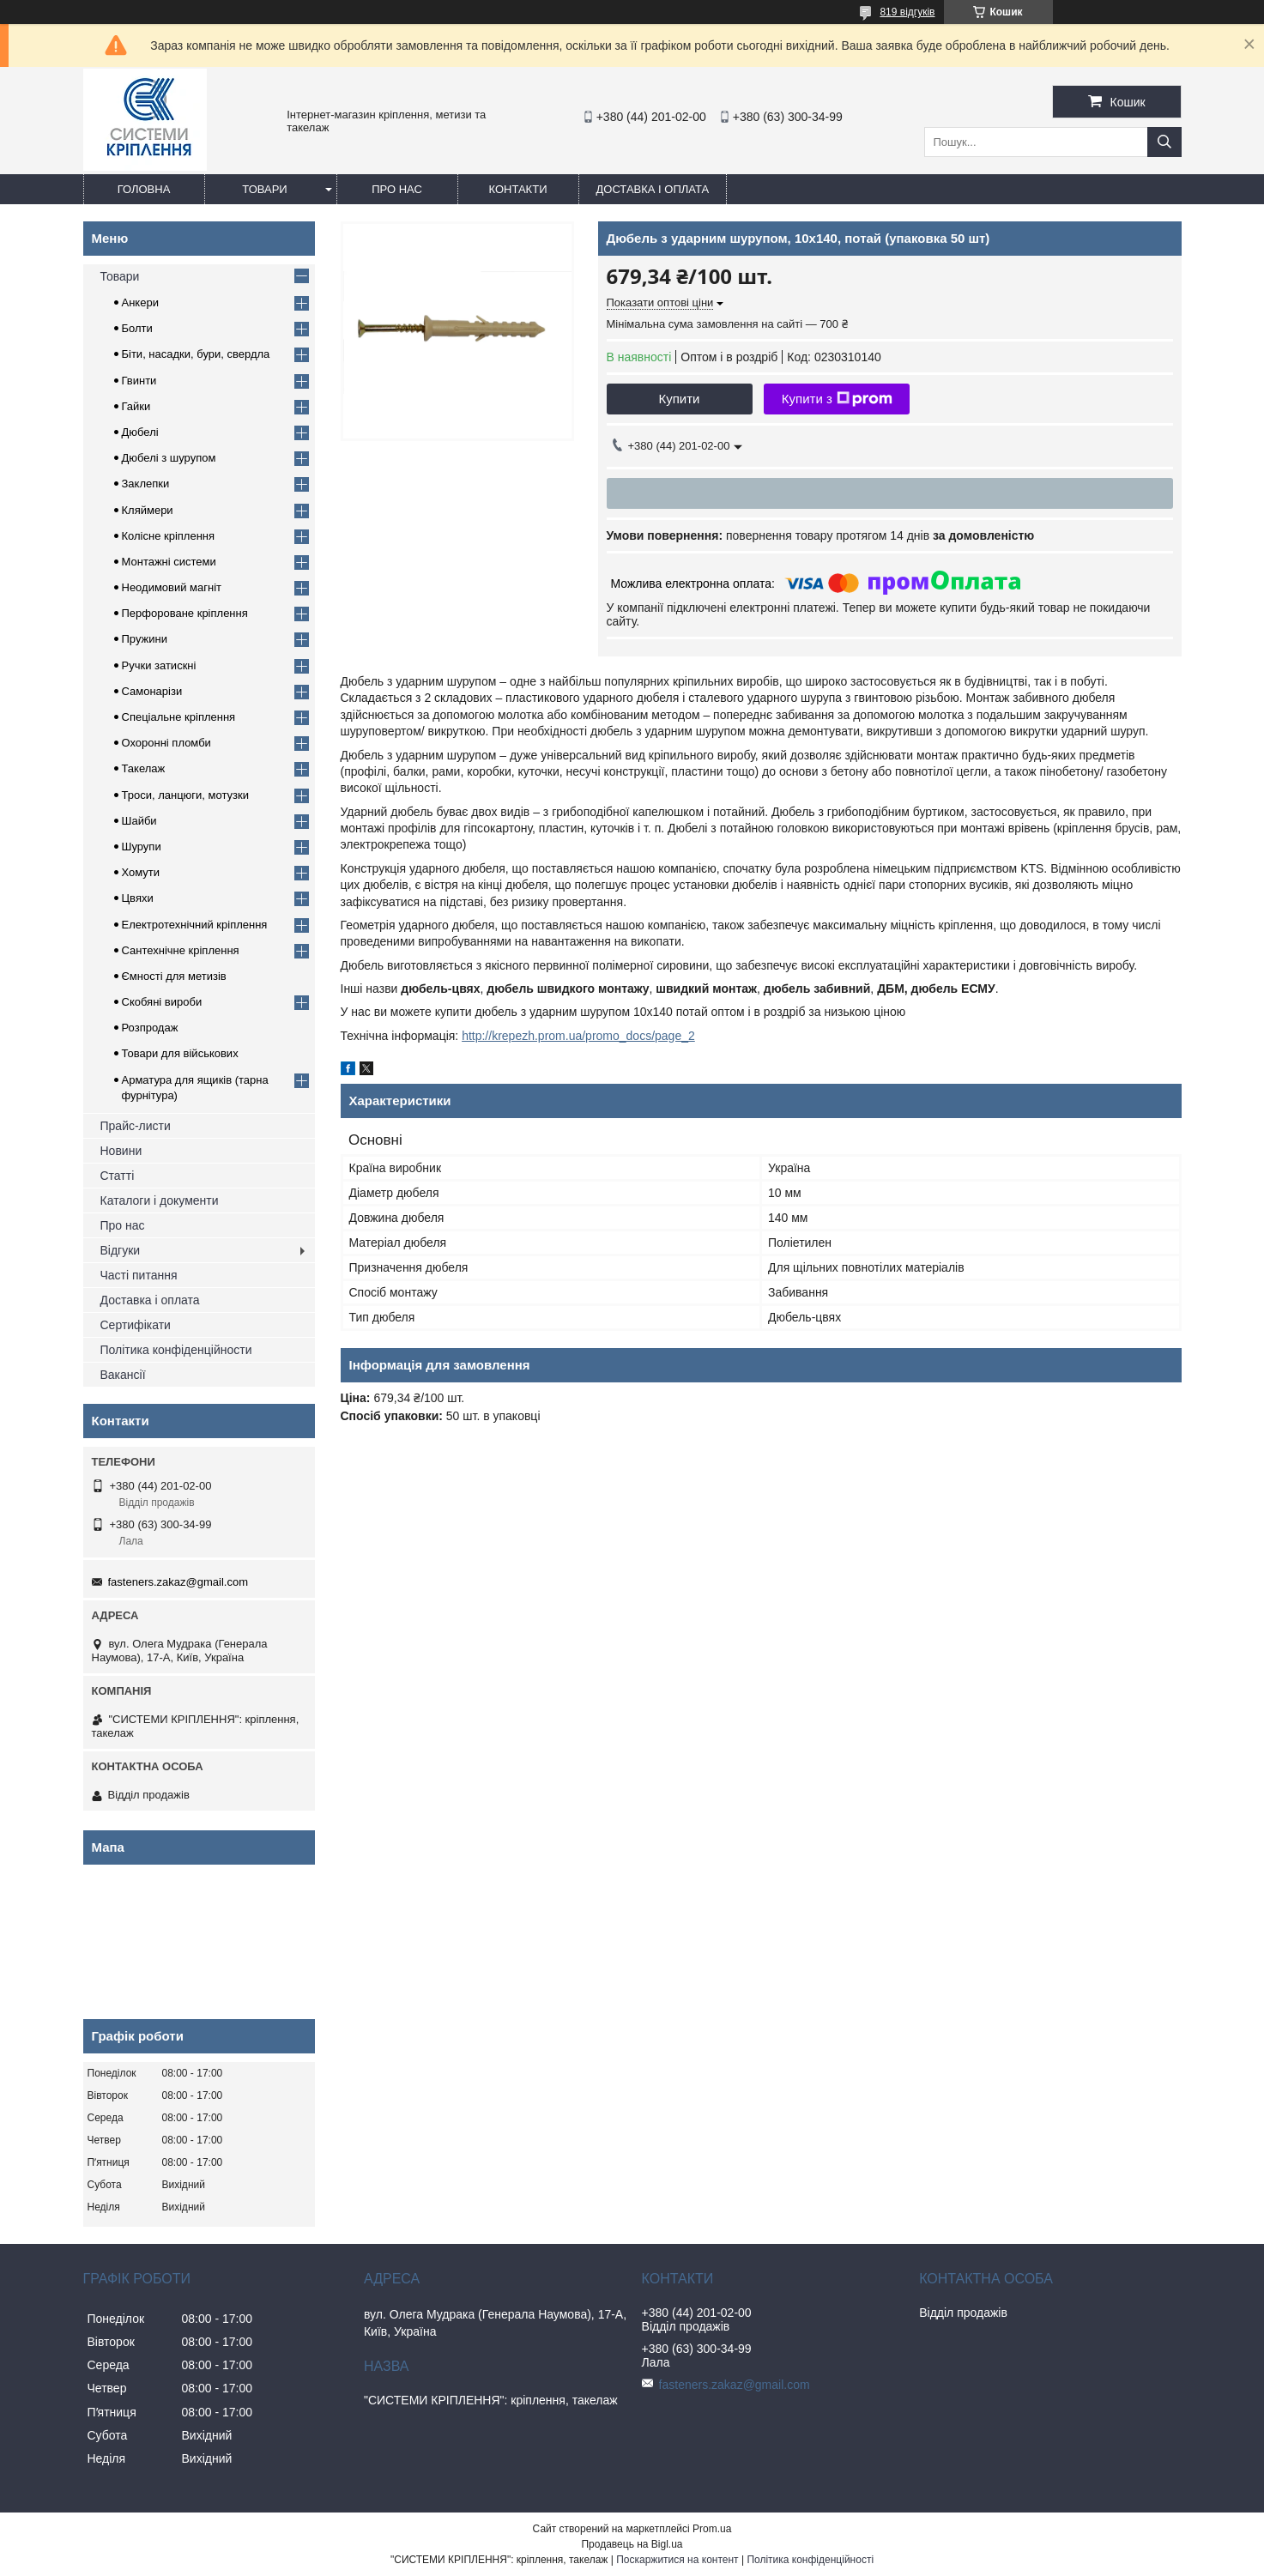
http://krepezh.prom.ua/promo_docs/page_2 (578, 1036)
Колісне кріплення (168, 535)
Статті (117, 1175)
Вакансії (123, 1375)
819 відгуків (907, 12)
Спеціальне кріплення (179, 717)
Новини (121, 1151)
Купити (679, 398)
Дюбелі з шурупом (169, 457)
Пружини (144, 638)
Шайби (139, 820)
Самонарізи (152, 691)
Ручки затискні (159, 665)
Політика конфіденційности (176, 1350)
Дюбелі (140, 432)
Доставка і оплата (653, 189)
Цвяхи (138, 898)
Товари (264, 189)
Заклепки (146, 483)
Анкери (140, 302)
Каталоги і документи (159, 1200)
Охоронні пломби (166, 742)
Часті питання (139, 1275)
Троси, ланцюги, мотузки (185, 795)
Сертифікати (135, 1325)
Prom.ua (711, 2529)
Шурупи (141, 846)
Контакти (518, 189)
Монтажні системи (169, 561)
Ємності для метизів (174, 976)
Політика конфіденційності (810, 2560)
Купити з (837, 399)
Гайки (136, 406)
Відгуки (120, 1250)
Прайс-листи (135, 1126)
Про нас (397, 189)
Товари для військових (180, 1053)
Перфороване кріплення (185, 613)
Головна (144, 189)
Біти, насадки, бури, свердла (196, 354)
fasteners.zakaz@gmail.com (178, 1581)
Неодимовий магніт (172, 587)
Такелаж (144, 768)
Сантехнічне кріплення (180, 950)
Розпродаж (150, 1027)
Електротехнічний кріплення (195, 924)
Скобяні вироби (162, 1001)
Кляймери (147, 510)
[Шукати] (1164, 142)
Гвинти (139, 380)
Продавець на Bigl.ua (631, 2544)
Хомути (141, 872)
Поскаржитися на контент (677, 2560)
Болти (137, 328)
